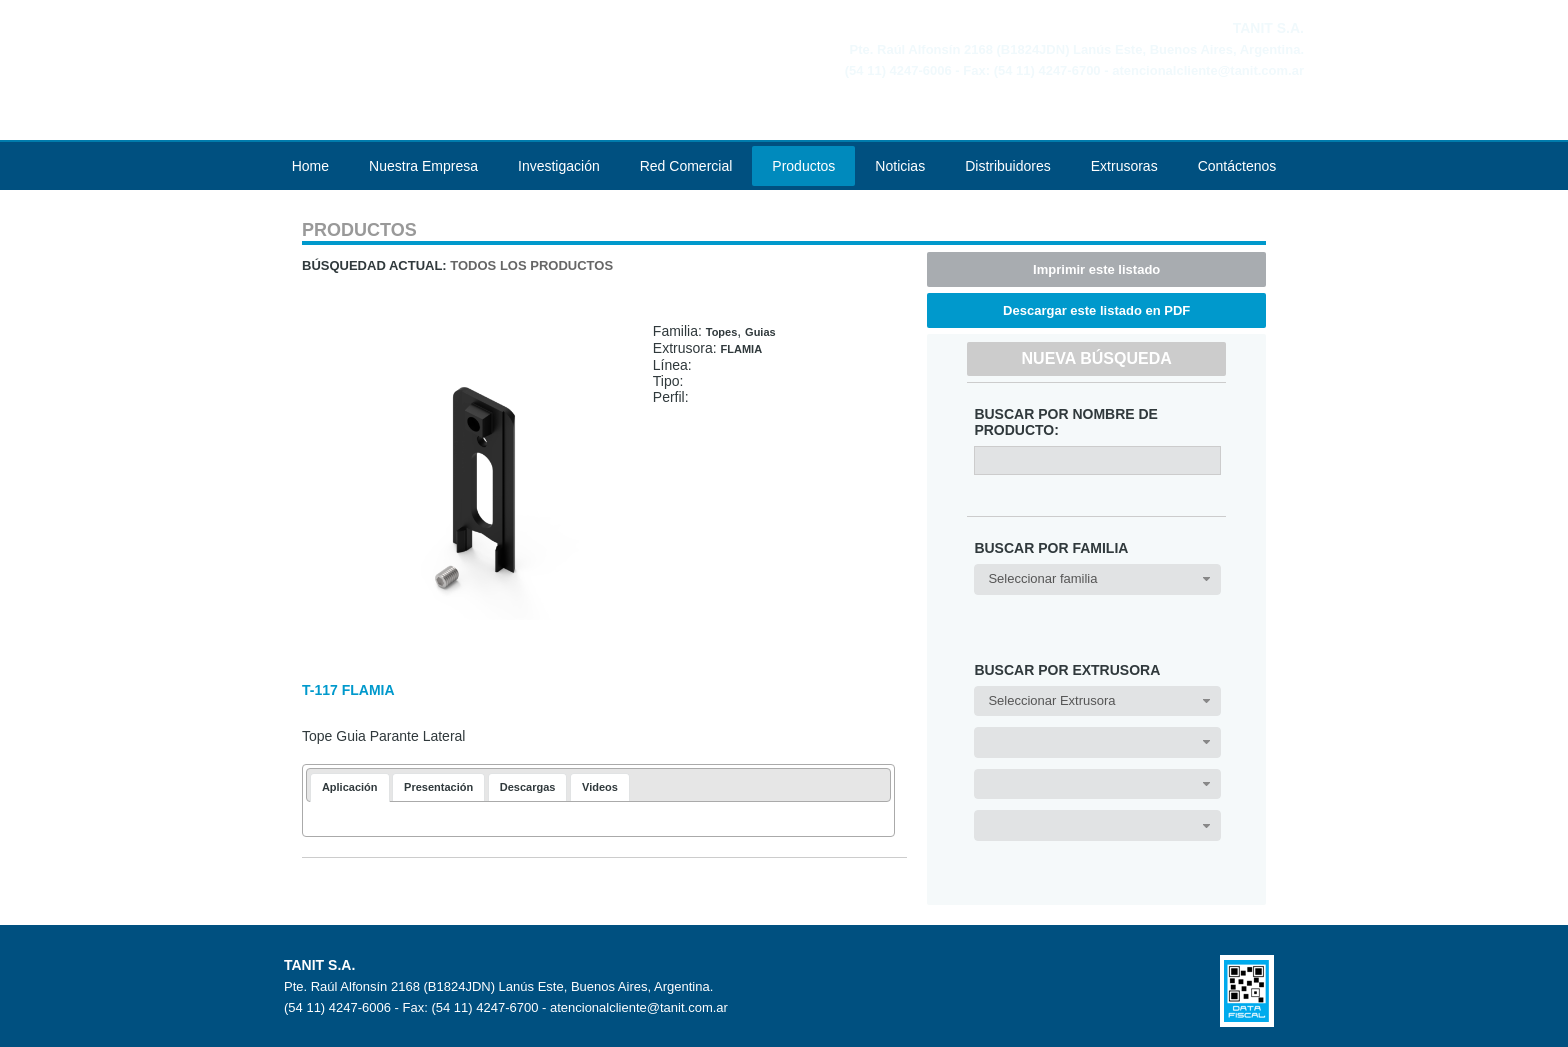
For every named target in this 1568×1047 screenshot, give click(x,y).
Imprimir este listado (1096, 269)
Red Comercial (686, 166)
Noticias (900, 166)
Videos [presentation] (600, 787)
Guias (760, 332)
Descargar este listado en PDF (1096, 310)
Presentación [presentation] (438, 787)
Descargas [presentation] (528, 787)
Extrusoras (1124, 166)
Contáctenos (1237, 166)
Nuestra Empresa (423, 166)
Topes (722, 332)
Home (310, 166)
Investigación (559, 166)
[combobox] (1097, 579)
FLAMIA (742, 349)
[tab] (350, 787)
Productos (803, 166)
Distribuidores (1008, 166)
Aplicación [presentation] (350, 787)
